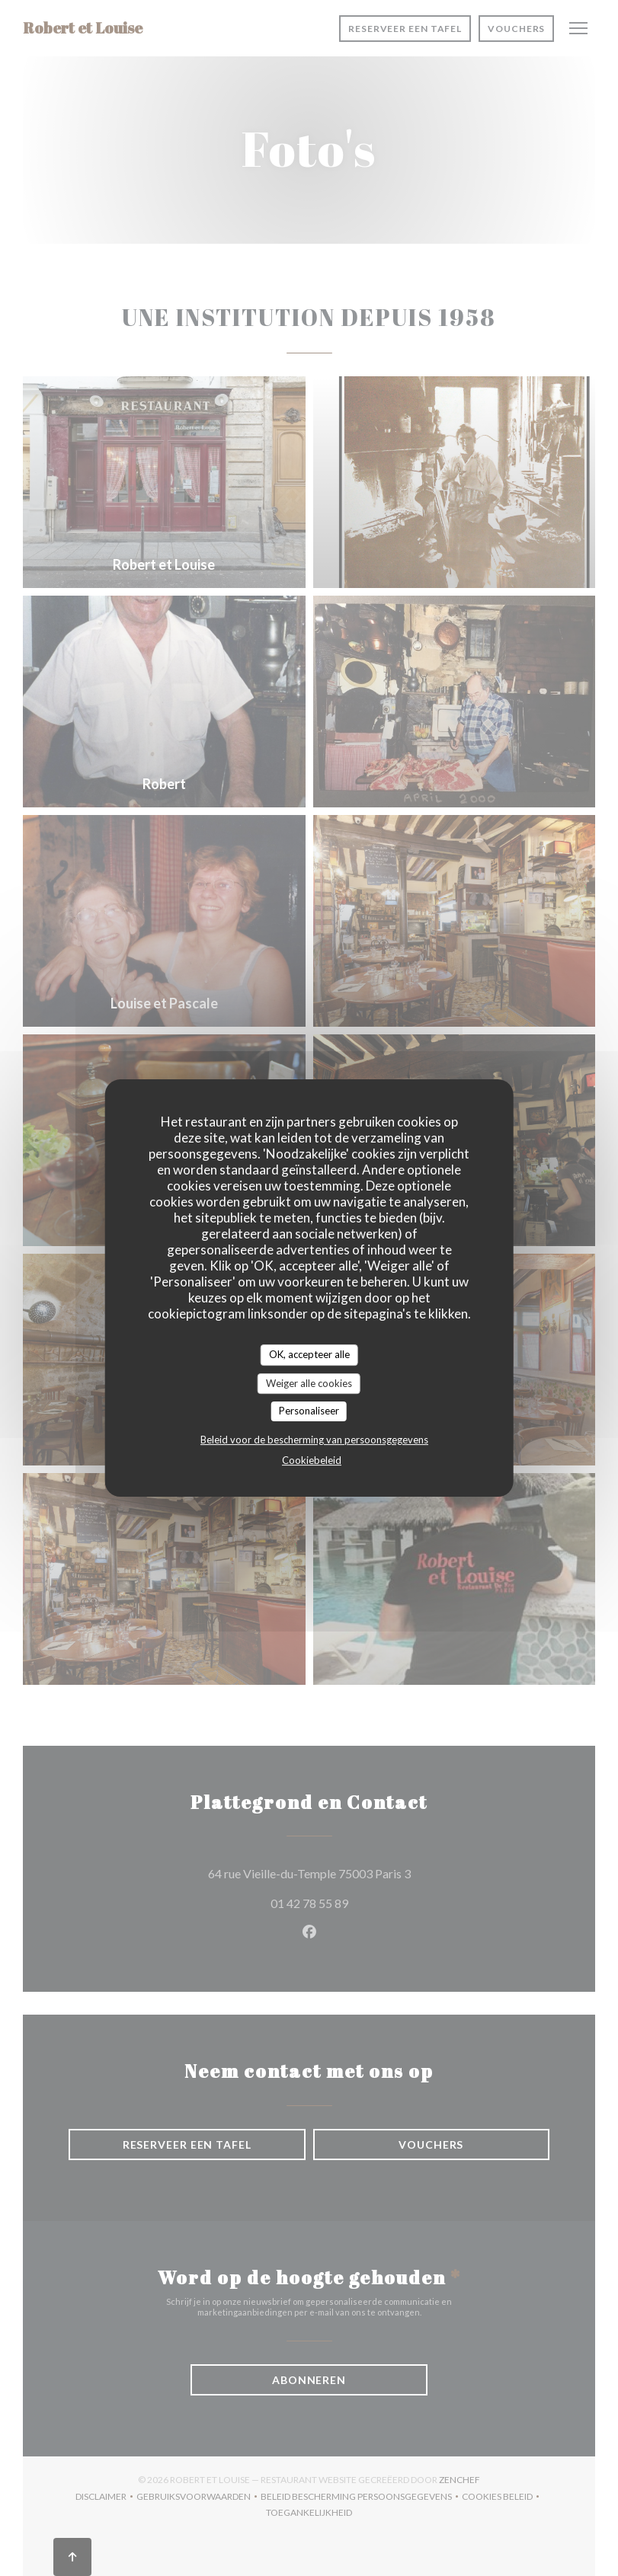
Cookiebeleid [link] (311, 1460)
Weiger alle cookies (309, 1383)
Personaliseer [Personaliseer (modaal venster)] (309, 1411)
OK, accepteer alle (309, 1354)
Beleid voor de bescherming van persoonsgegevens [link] (314, 1439)
